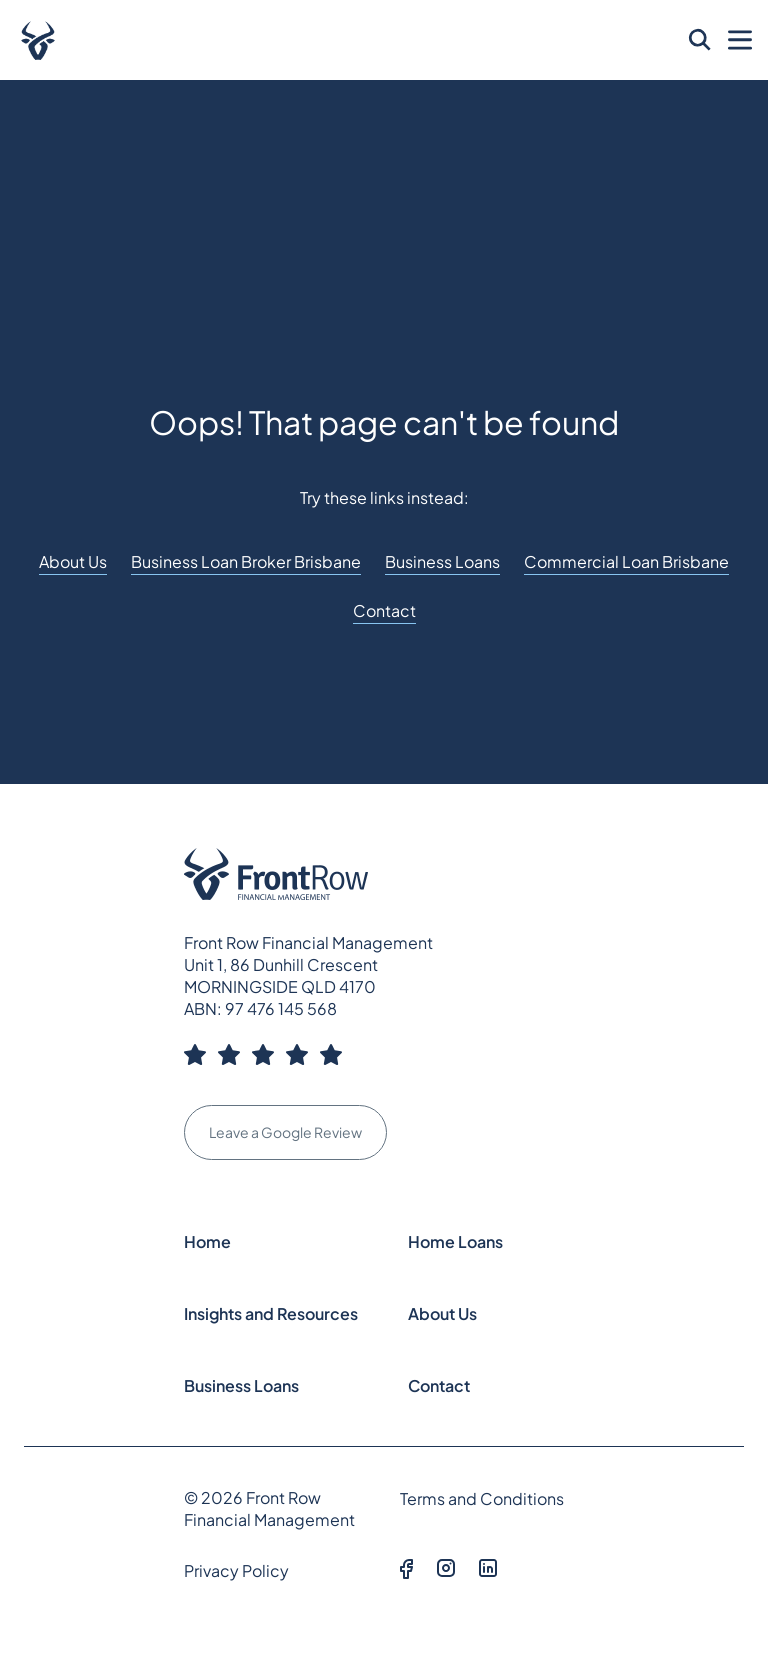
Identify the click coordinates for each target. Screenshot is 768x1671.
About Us (73, 561)
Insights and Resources (271, 1313)
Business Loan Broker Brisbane (246, 561)
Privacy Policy (236, 1570)
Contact (384, 610)
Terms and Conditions (482, 1498)
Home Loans (455, 1241)
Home (207, 1241)
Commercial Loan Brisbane (626, 561)
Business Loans (442, 561)
